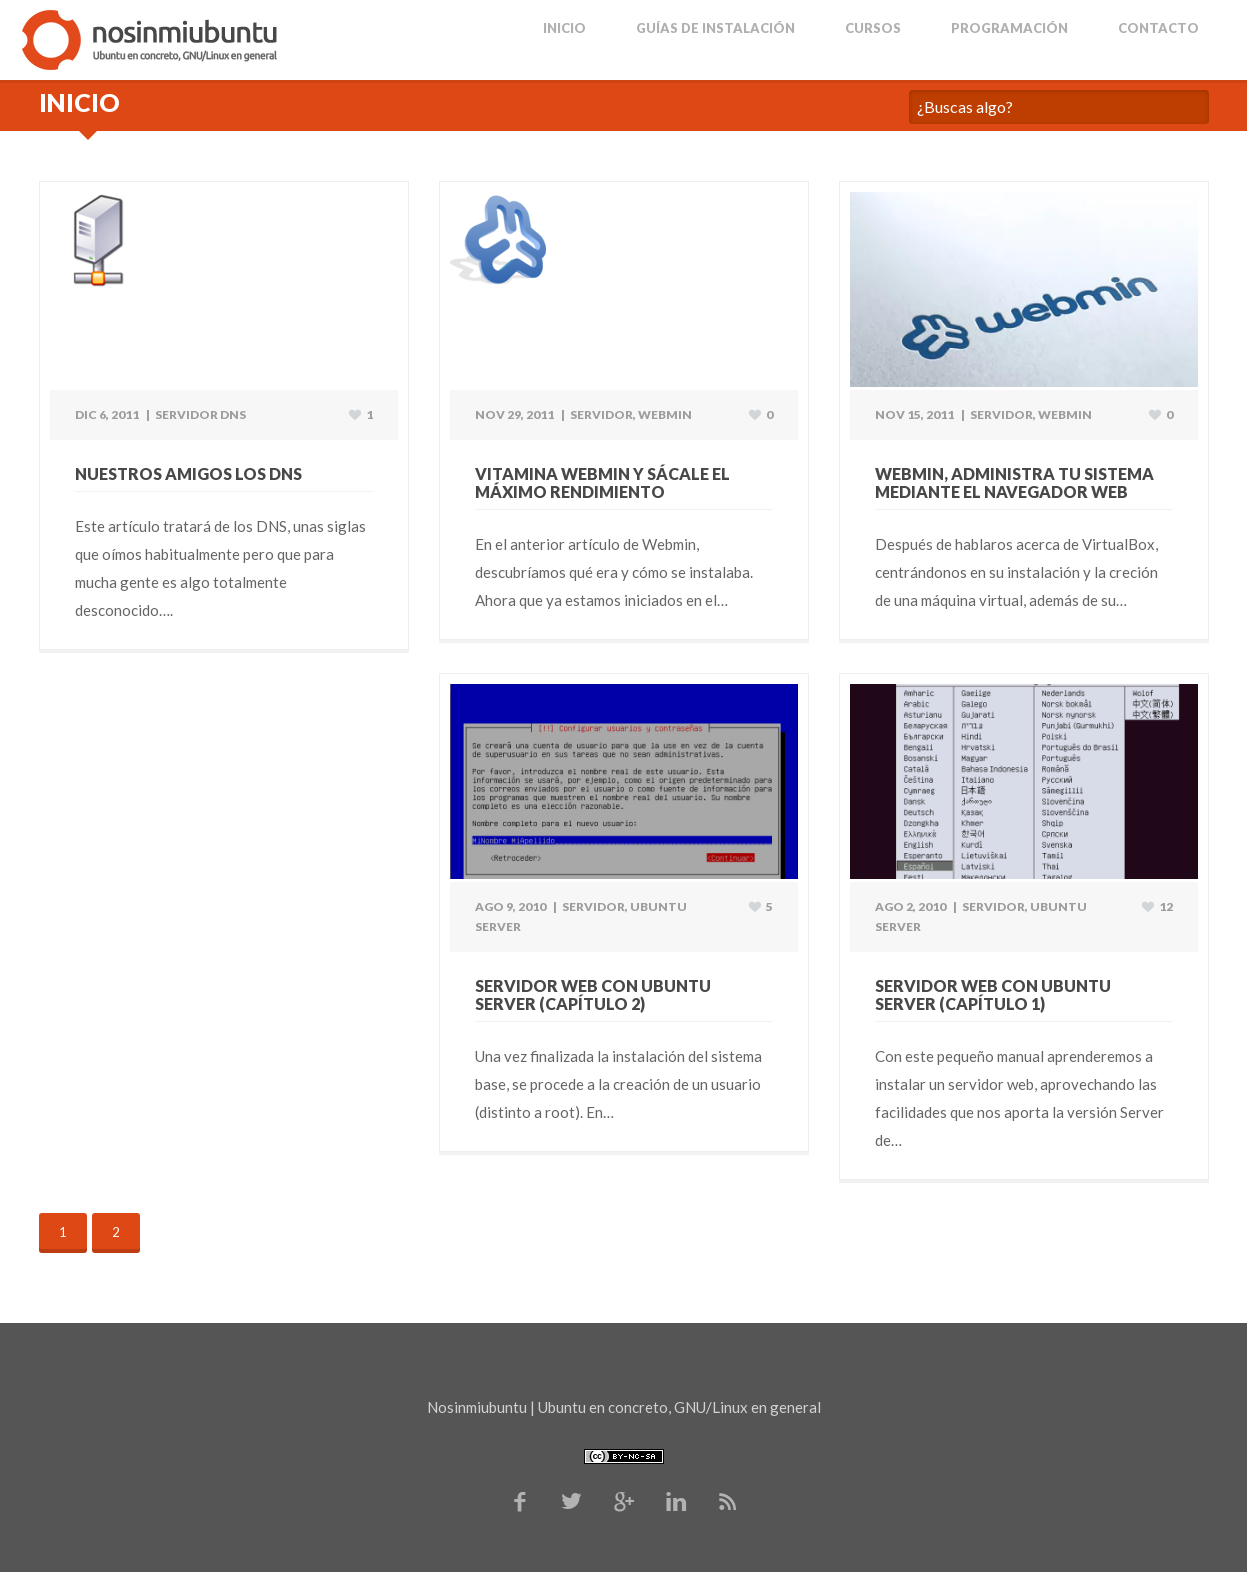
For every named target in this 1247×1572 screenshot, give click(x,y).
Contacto (1158, 28)
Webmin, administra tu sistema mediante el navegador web (1014, 482)
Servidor (601, 414)
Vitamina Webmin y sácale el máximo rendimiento (602, 482)
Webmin (665, 414)
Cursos (873, 28)
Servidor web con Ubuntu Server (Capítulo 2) (593, 994)
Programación (1009, 28)
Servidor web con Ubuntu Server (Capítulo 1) (993, 994)
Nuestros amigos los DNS (188, 473)
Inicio (564, 28)
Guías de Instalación (715, 28)
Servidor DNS (200, 414)
